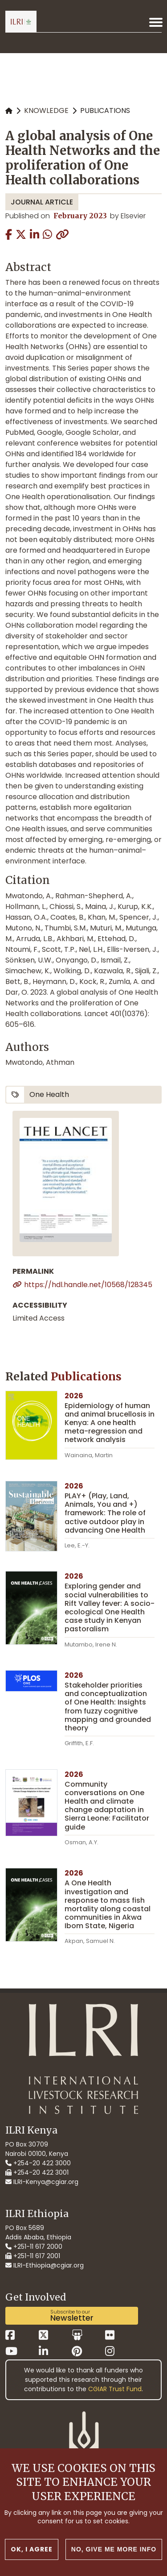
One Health (49, 1094)
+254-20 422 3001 (37, 2172)
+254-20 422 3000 (38, 2163)
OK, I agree (32, 2549)
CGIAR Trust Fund (115, 2388)
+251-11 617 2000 (33, 2246)
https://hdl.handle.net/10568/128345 (88, 1285)
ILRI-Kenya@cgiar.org (41, 2181)
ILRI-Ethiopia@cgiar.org (44, 2265)
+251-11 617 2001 (32, 2255)
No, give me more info (113, 2549)
